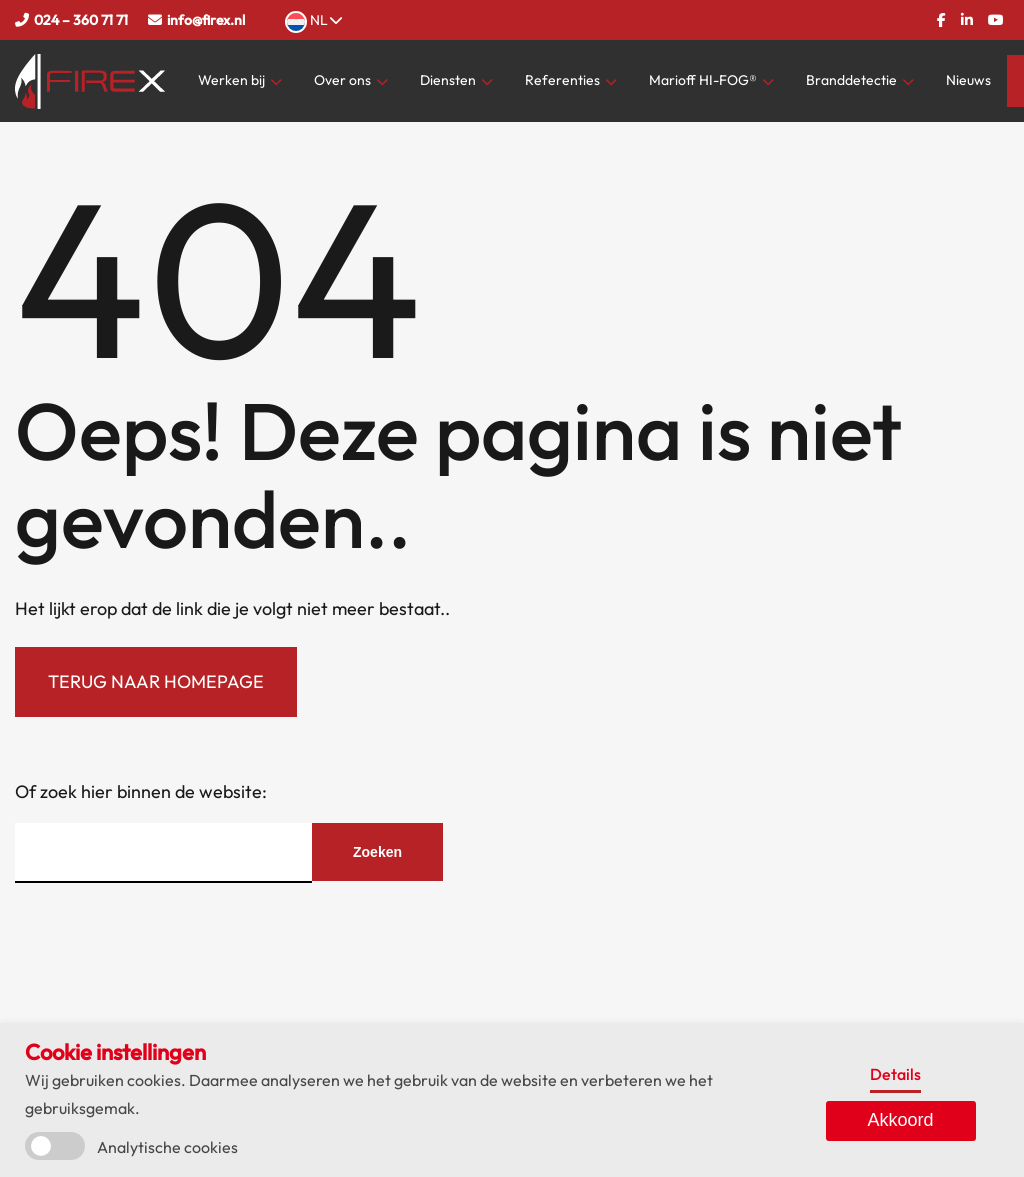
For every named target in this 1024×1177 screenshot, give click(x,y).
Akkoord (901, 1120)
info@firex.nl (206, 20)
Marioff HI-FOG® (703, 80)
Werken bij (231, 80)
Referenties (562, 80)
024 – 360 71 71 (81, 20)
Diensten (448, 80)
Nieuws (968, 80)
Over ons (342, 80)
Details (895, 1074)
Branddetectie (851, 80)
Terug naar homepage (156, 681)
